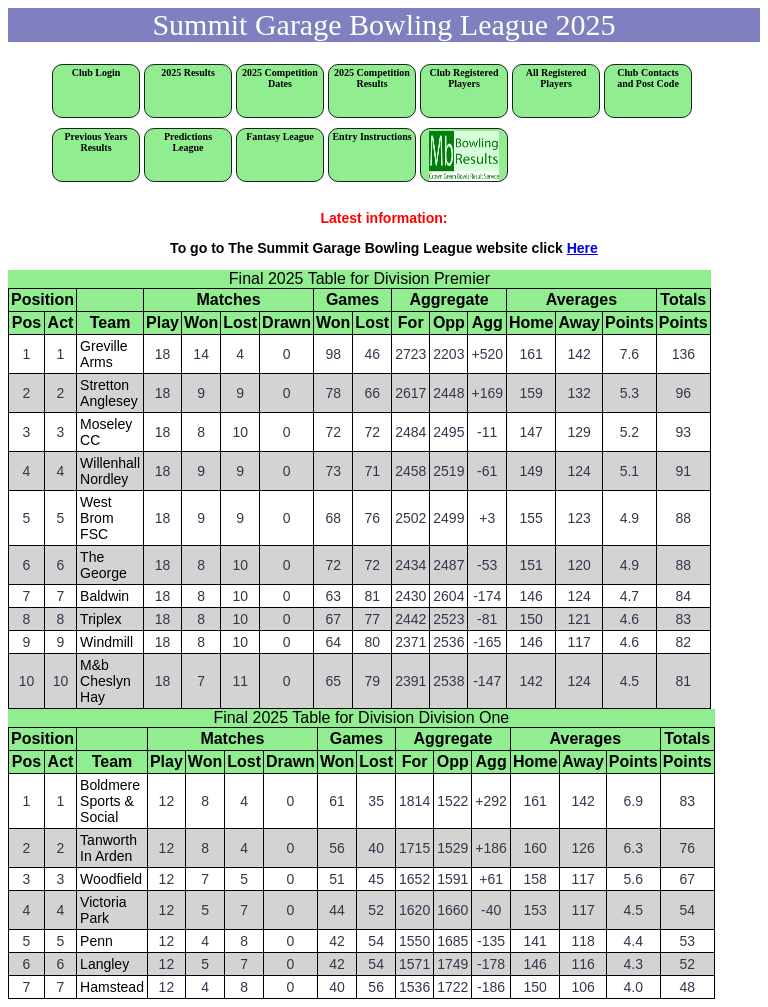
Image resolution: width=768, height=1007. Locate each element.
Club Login (96, 72)
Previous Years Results (102, 142)
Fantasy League (280, 136)
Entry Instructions (371, 136)
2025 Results (188, 72)
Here (582, 248)
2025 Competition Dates (280, 78)
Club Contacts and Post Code (648, 78)
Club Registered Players (464, 78)
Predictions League (188, 142)
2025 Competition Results (372, 78)
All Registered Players (556, 78)
